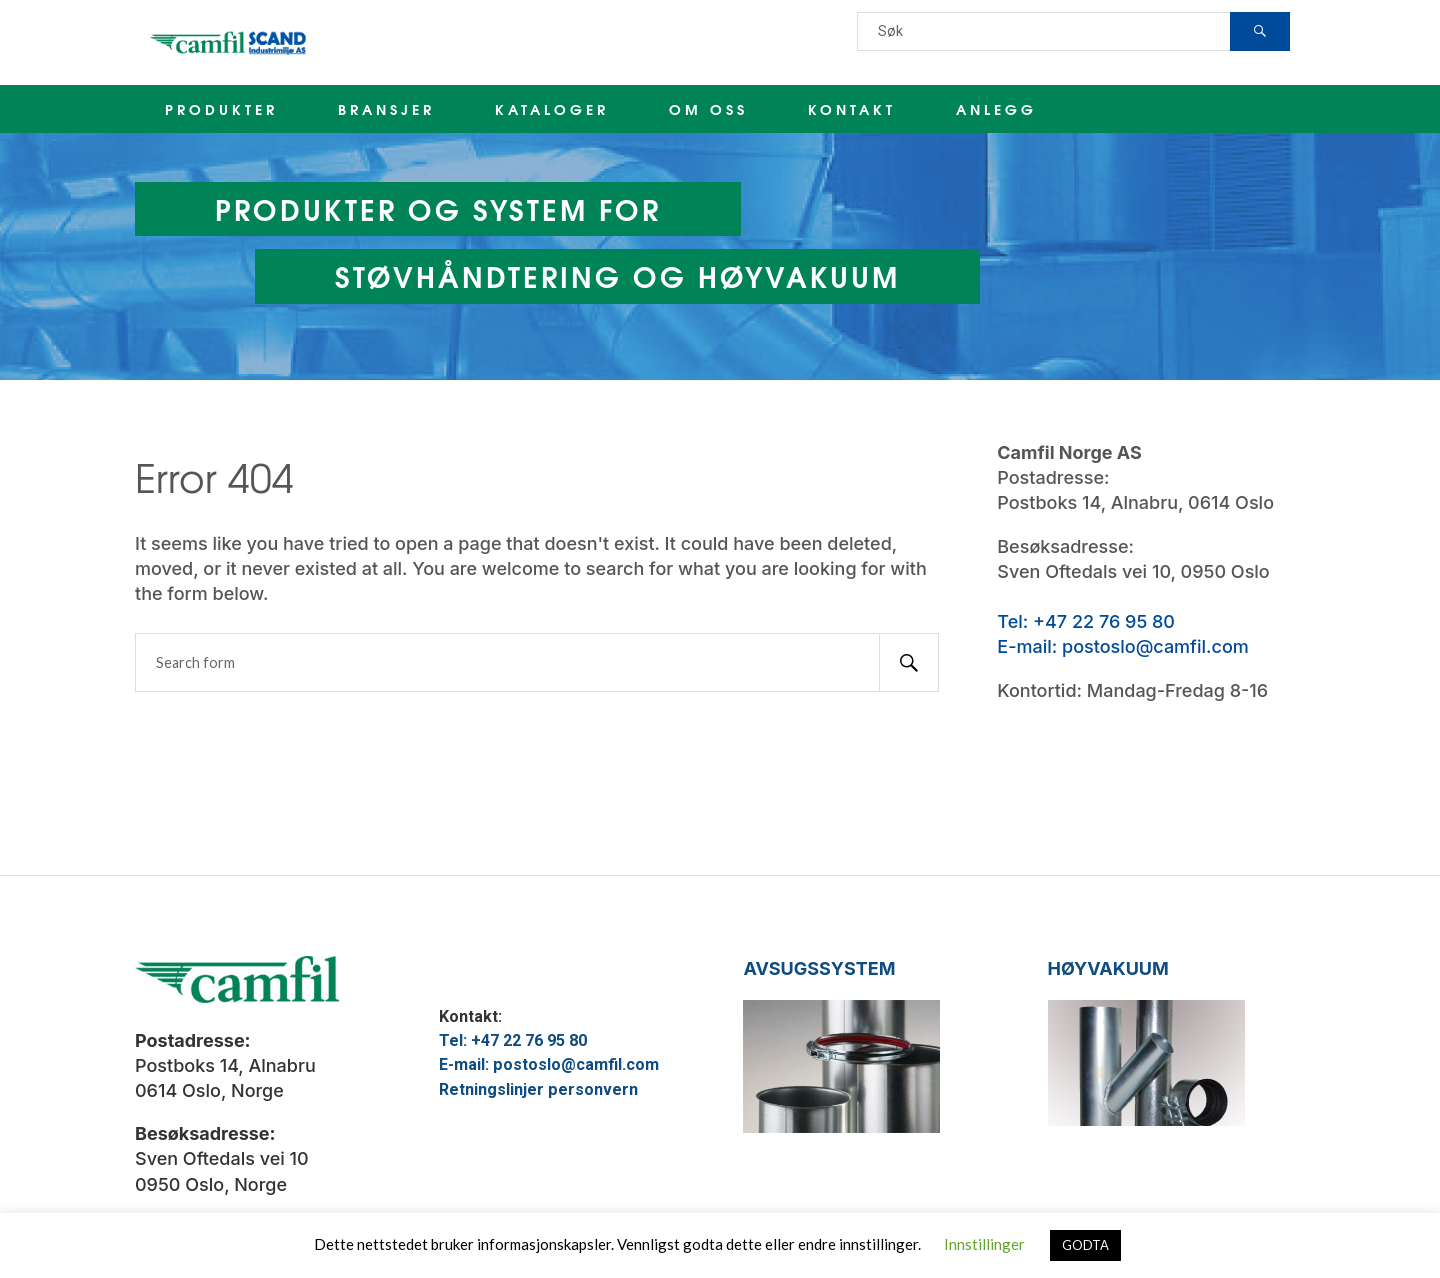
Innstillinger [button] (984, 1244)
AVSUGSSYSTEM (819, 968)
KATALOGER (552, 109)
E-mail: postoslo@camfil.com (1122, 646)
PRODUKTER (221, 109)
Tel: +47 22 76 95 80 (1086, 621)
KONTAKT (852, 109)
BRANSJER (386, 109)
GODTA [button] (1085, 1245)
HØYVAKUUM (1108, 968)
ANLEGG (996, 109)
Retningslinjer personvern (538, 1089)
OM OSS (708, 109)
